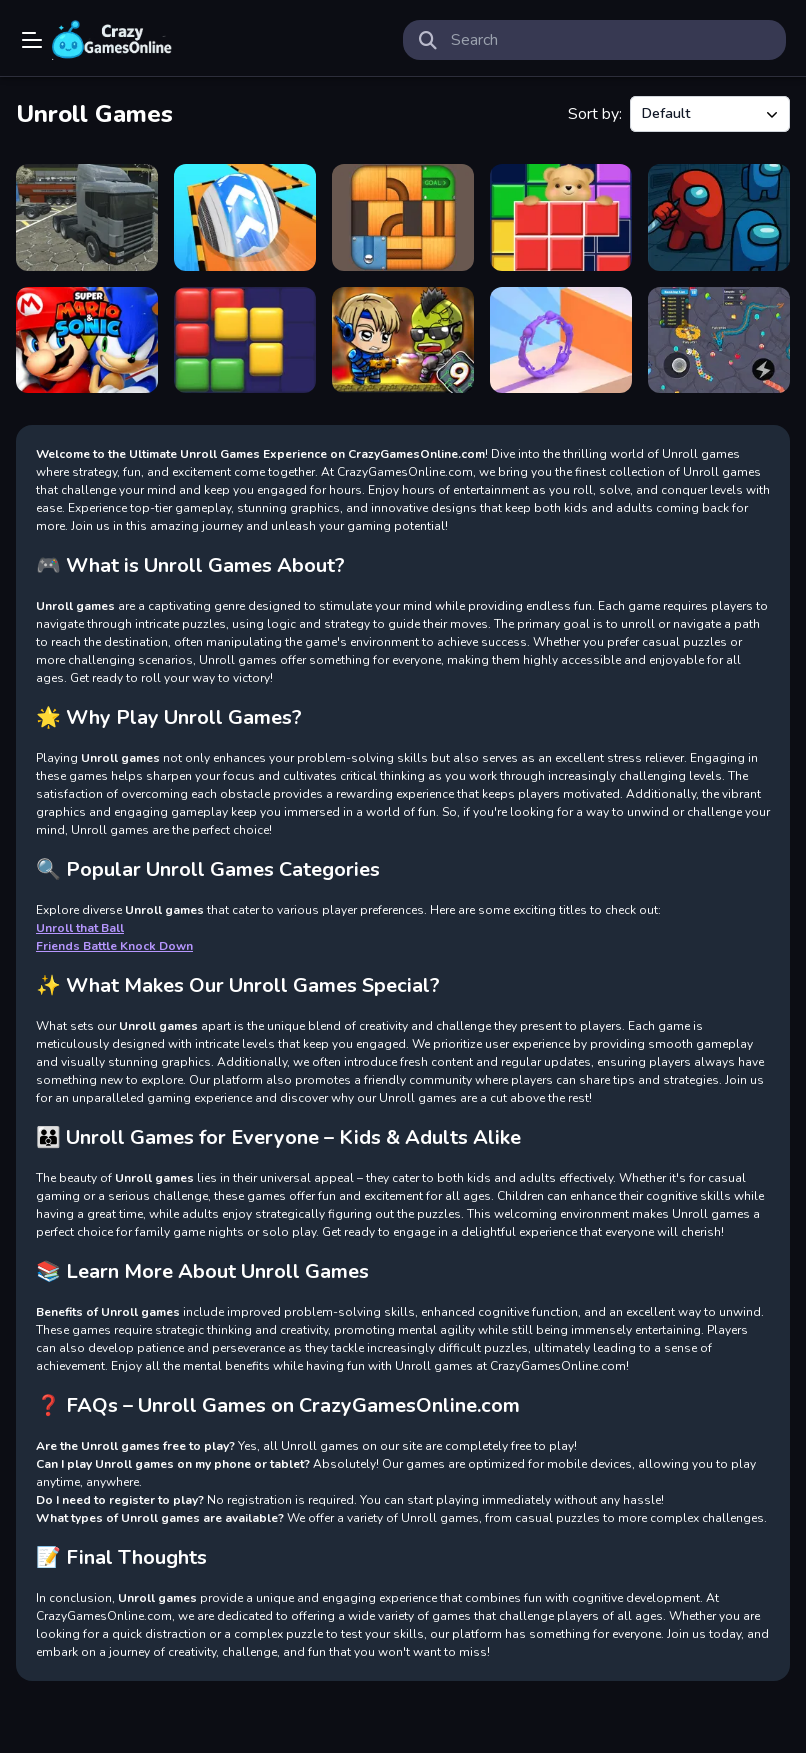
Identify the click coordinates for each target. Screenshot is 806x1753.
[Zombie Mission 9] (403, 340)
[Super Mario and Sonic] (87, 340)
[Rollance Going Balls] (245, 217)
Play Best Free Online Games (112, 40)
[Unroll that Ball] (403, 217)
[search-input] (610, 40)
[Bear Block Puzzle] (561, 217)
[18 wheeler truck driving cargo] (87, 217)
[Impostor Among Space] (719, 217)
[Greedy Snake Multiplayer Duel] (719, 340)
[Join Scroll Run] (561, 340)
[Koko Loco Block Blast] (245, 340)
